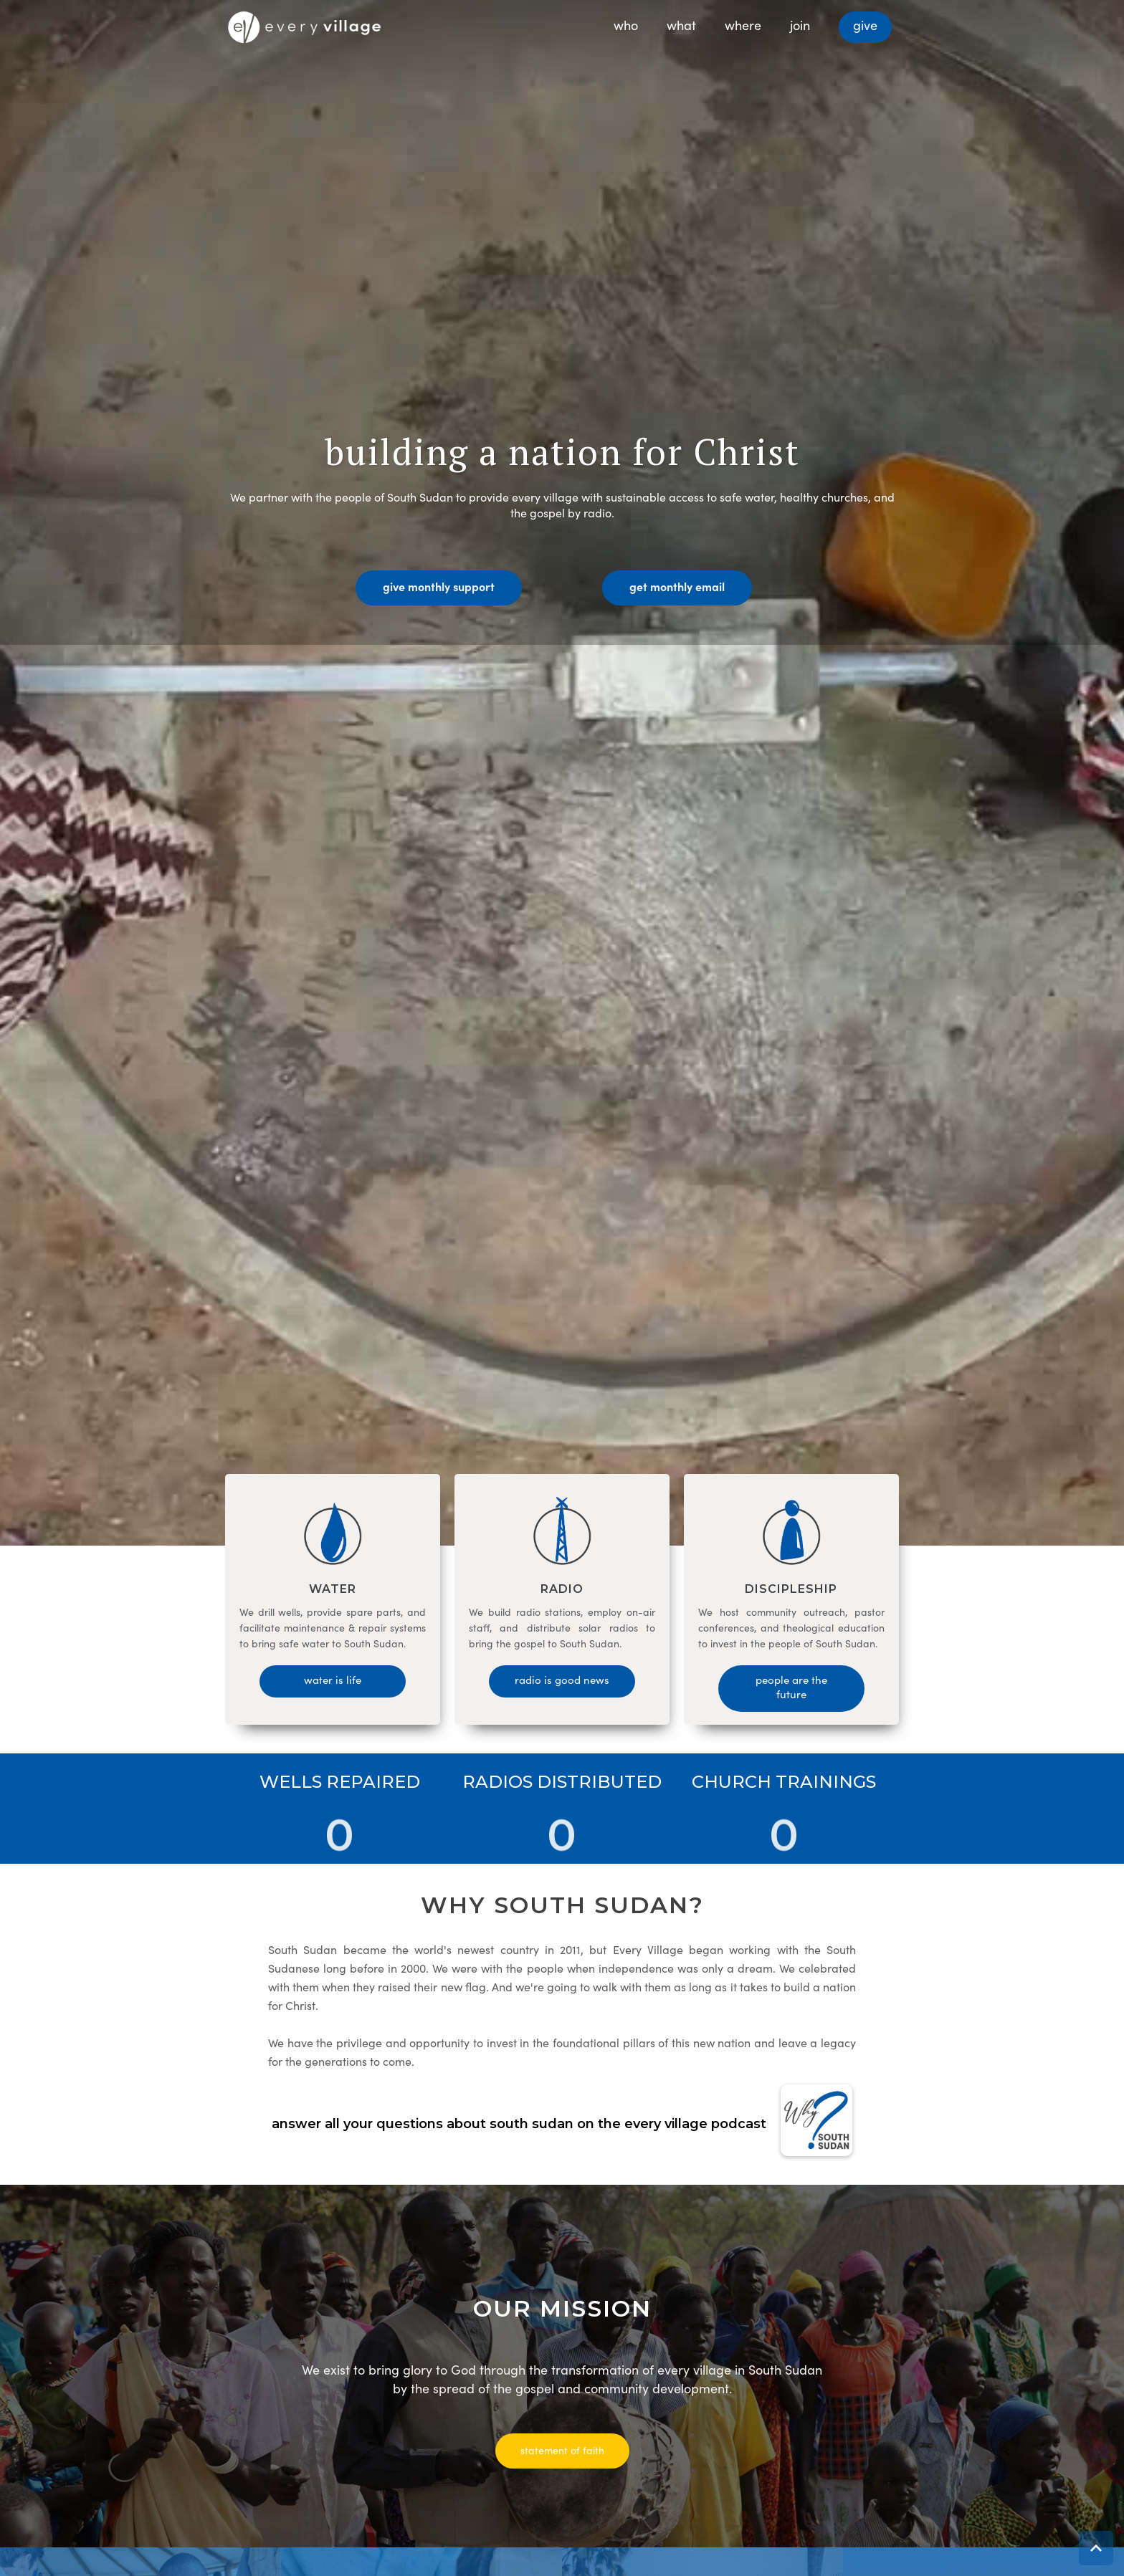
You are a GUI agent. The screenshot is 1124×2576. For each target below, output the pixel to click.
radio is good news (562, 1679)
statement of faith (562, 2450)
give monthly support (439, 586)
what (681, 25)
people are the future (791, 1686)
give (865, 25)
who (626, 25)
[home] (304, 22)
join (800, 25)
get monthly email (677, 586)
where (743, 25)
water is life (332, 1679)
